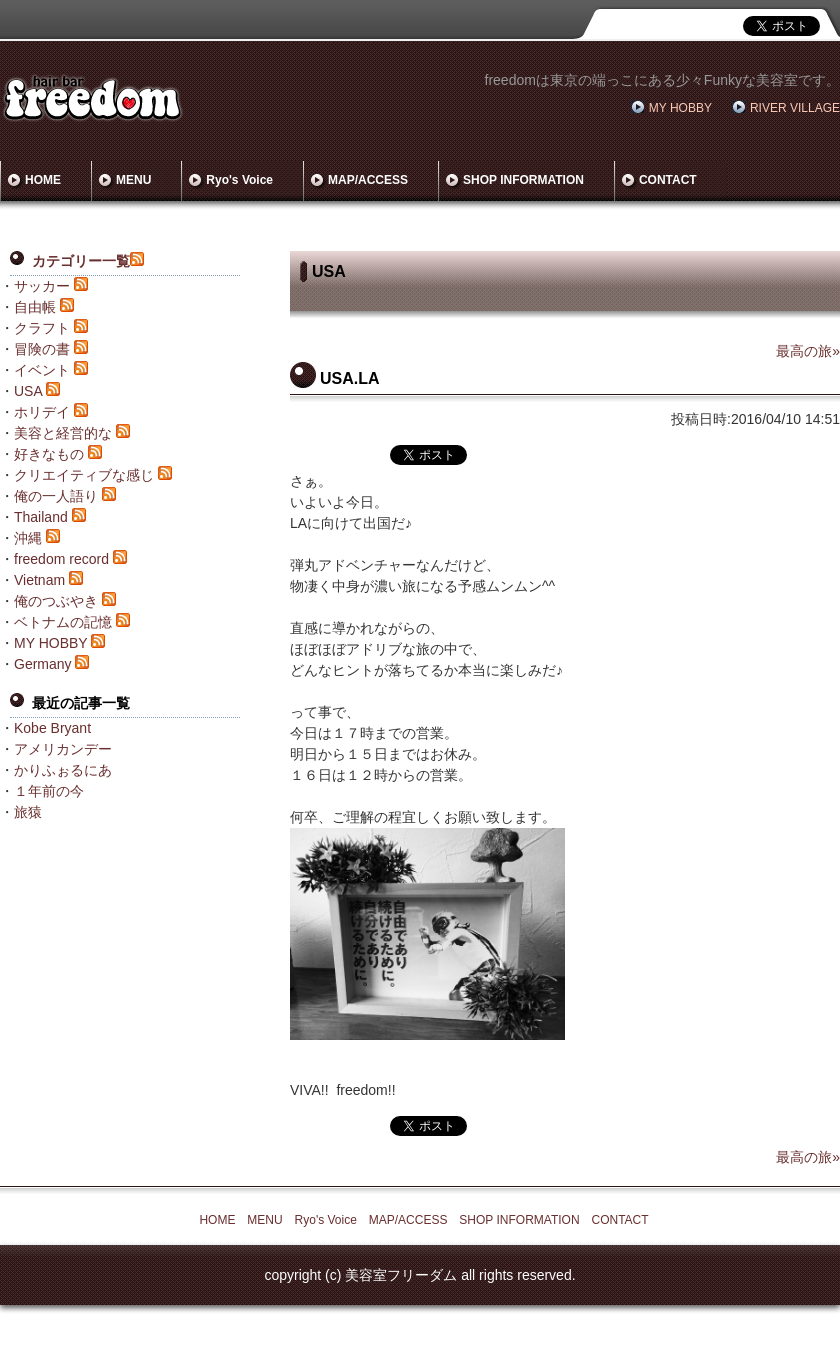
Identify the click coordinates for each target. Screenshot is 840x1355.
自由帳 (35, 307)
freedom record (61, 559)
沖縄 (28, 538)
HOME (43, 180)
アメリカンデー (63, 749)
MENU (133, 180)
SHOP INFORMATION (523, 180)
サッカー (42, 286)
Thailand (41, 517)
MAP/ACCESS (368, 180)
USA (28, 391)
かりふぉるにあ (63, 770)
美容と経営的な (63, 433)
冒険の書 (42, 349)
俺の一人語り (56, 496)
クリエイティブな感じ (84, 475)
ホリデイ (42, 412)
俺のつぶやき (56, 601)
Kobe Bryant (52, 728)
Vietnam (39, 580)
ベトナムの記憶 (63, 622)
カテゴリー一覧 (81, 261)
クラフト (42, 328)
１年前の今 (49, 791)
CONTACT (668, 180)
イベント (42, 370)
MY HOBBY (680, 108)
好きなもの (49, 454)
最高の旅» (808, 351)
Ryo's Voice (239, 180)
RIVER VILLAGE (795, 108)
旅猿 (28, 812)
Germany (43, 664)
